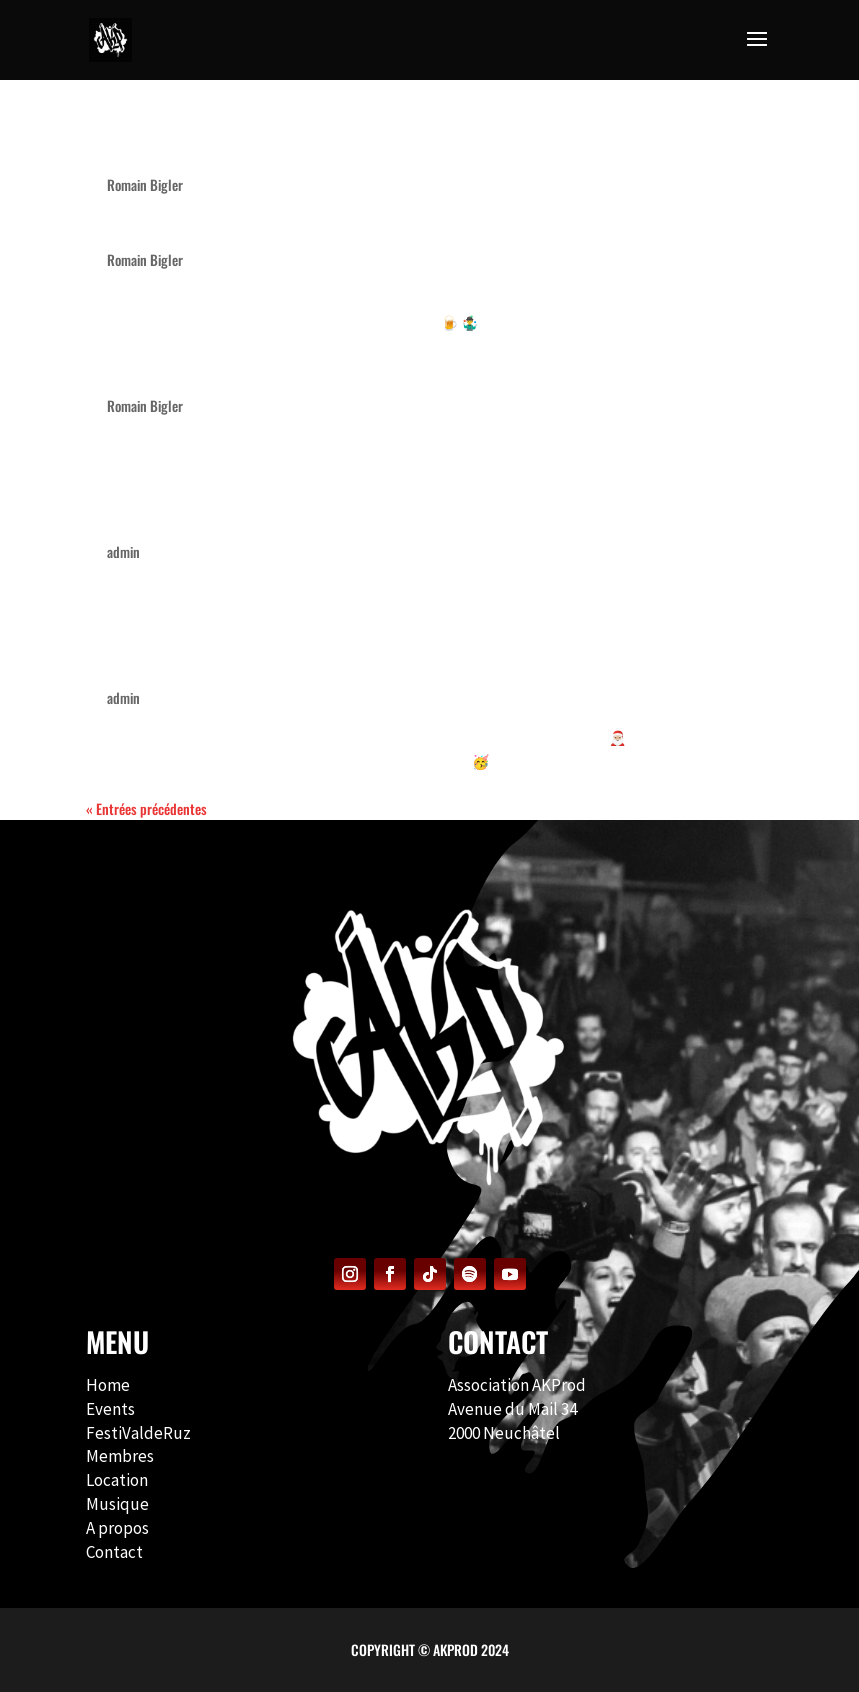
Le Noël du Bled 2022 (193, 516)
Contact (114, 1552)
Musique (117, 1504)
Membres (120, 1456)
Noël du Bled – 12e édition (217, 370)
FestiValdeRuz (138, 1433)
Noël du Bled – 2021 (187, 662)
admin (123, 551)
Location (117, 1480)
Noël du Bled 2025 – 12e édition (247, 224)
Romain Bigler (145, 184)
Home (108, 1385)
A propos (117, 1528)
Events (110, 1409)
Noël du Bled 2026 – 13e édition (247, 149)
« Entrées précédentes (146, 808)
